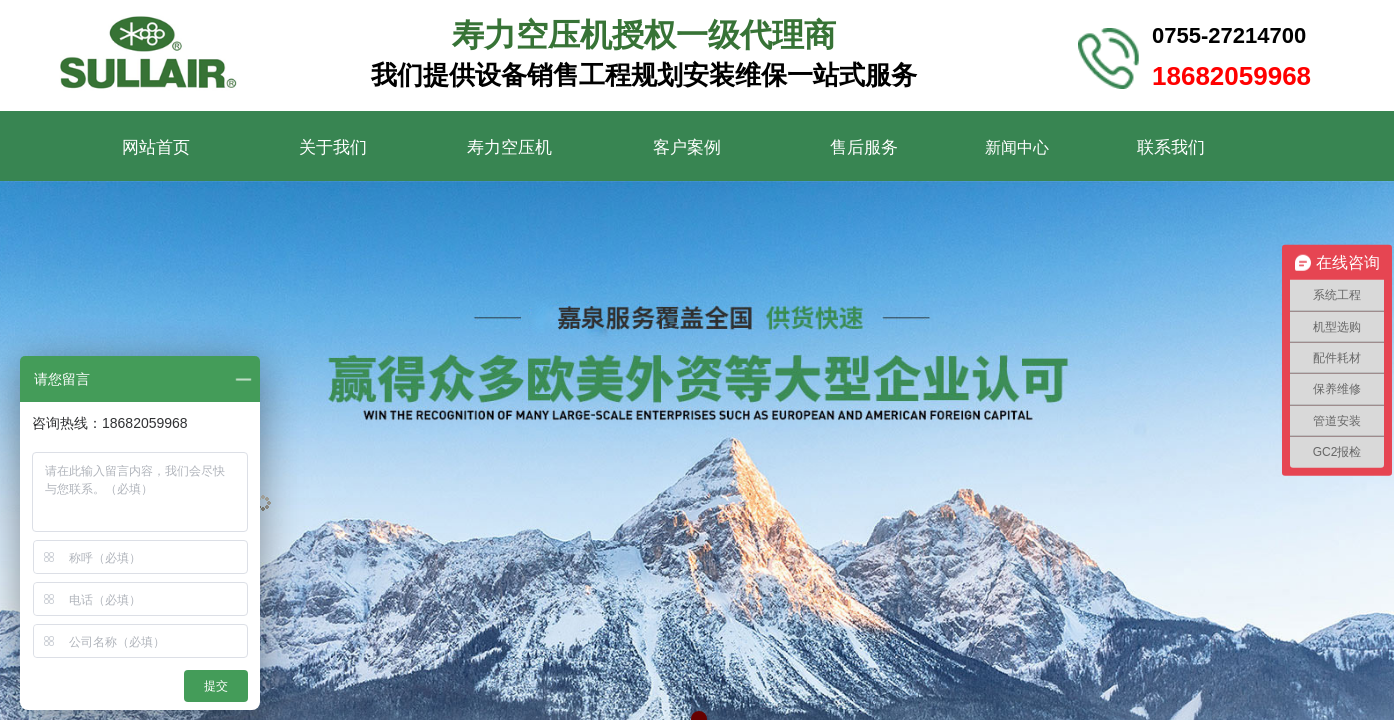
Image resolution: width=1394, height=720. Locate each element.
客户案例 (687, 147)
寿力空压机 (509, 147)
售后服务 (864, 147)
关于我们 (333, 147)
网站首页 (156, 147)
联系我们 (1171, 147)
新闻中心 (1017, 147)
